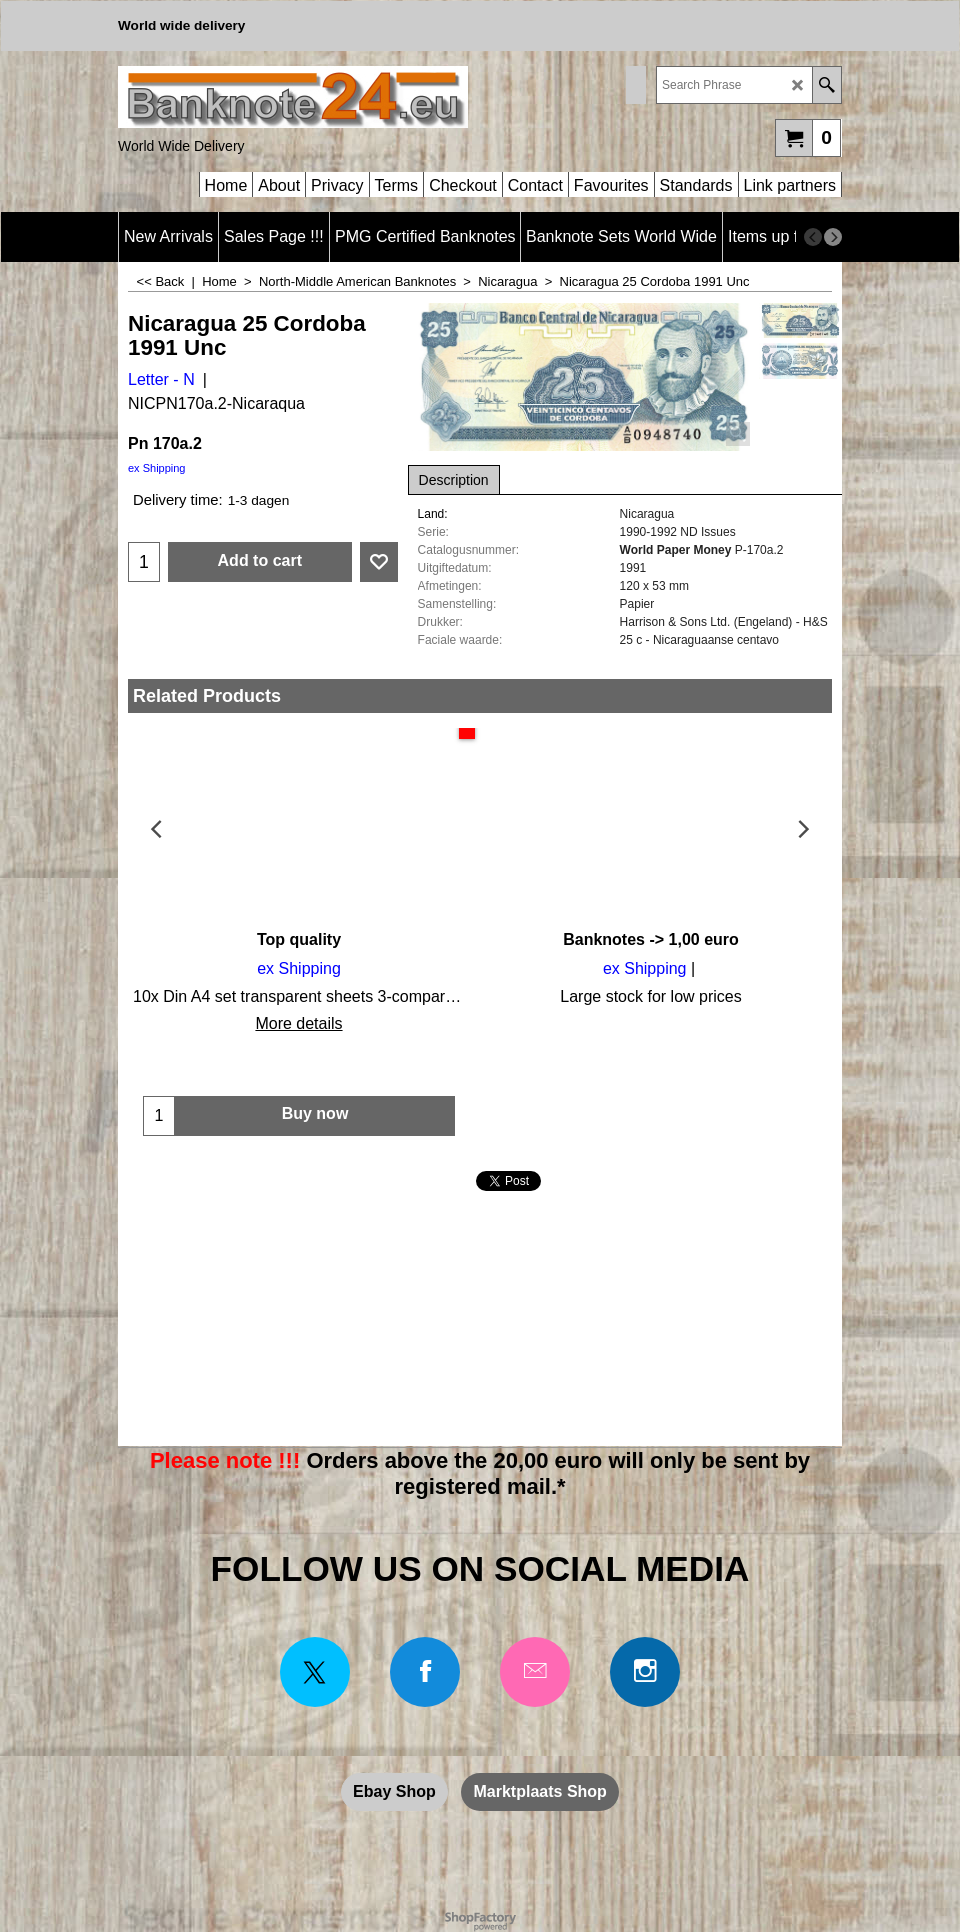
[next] (833, 237)
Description (454, 480)
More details (298, 1023)
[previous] (813, 237)
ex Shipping (157, 468)
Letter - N (161, 379)
